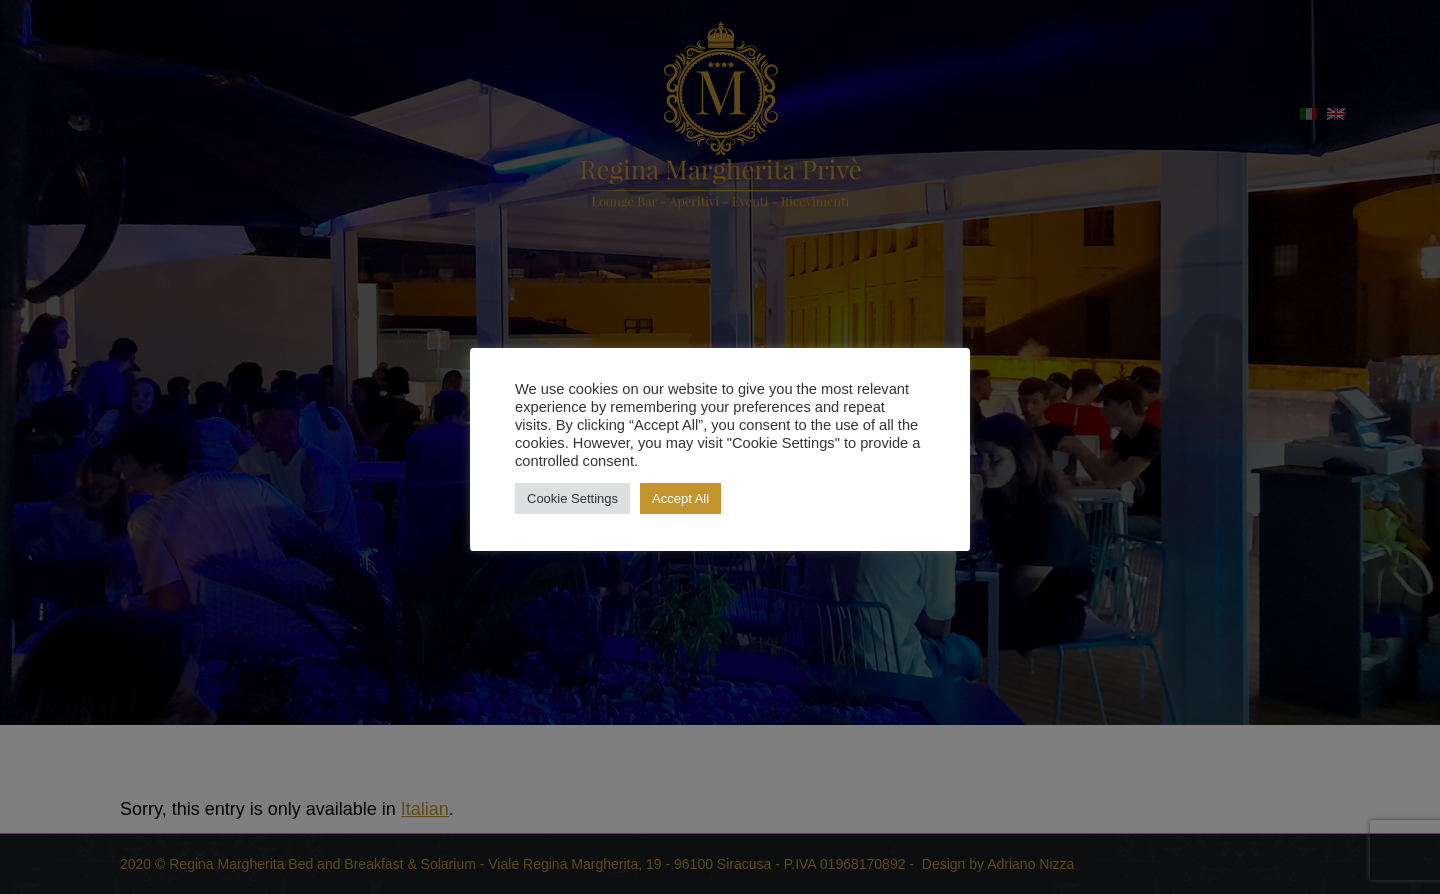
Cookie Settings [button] (572, 498)
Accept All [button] (680, 498)
